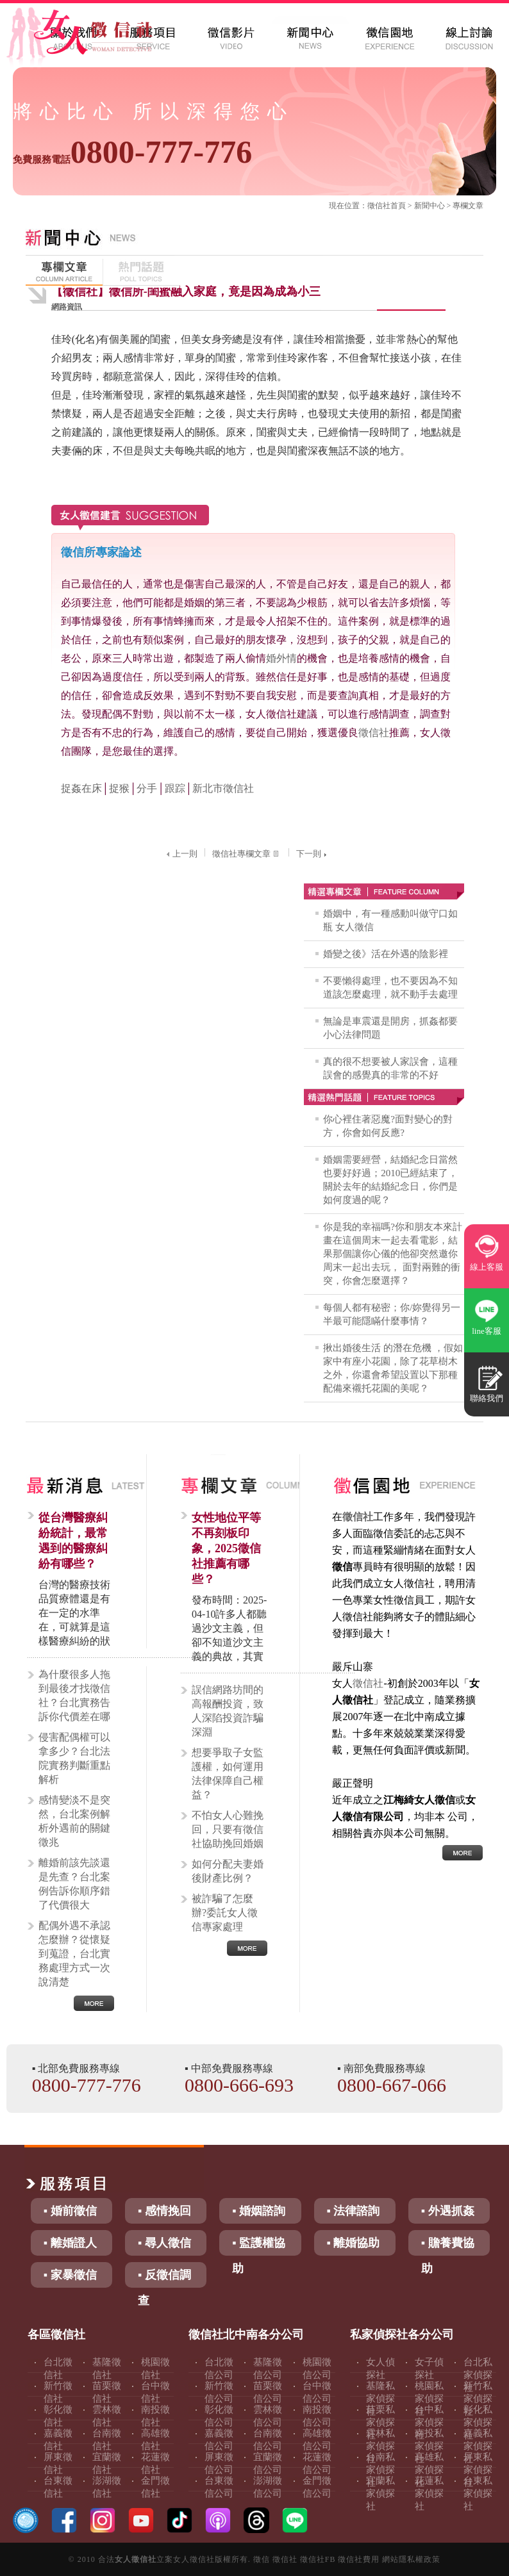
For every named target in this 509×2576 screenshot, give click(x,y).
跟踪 (175, 788)
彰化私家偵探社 (477, 2422)
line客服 (486, 1331)
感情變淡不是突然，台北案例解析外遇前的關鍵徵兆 (74, 1821)
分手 (147, 788)
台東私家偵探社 (477, 2493)
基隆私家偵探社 (380, 2398)
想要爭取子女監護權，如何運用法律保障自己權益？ (227, 1773)
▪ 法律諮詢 (353, 2210)
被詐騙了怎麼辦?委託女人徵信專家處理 (225, 1912)
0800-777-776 (132, 152)
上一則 (180, 853)
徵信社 (378, 205)
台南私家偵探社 (380, 2470)
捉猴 (119, 788)
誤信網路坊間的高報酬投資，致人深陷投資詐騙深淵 (227, 1710)
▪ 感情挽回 (164, 2210)
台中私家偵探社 (429, 2422)
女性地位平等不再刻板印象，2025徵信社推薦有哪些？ (226, 1548)
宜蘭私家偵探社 (380, 2493)
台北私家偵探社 (477, 2375)
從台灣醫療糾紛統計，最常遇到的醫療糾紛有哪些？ (73, 1540)
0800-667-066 (391, 2085)
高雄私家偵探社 (429, 2470)
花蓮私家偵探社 (429, 2493)
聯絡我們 (486, 1398)
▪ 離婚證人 (70, 2242)
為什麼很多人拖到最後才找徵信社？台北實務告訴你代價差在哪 (74, 1695)
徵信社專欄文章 (246, 853)
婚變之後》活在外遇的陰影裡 (385, 954)
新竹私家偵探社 (477, 2398)
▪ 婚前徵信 (70, 2210)
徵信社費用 (359, 2559)
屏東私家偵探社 (477, 2470)
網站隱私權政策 (411, 2559)
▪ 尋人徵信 (164, 2242)
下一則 (313, 853)
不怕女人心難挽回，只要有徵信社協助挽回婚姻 (227, 1829)
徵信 (261, 2559)
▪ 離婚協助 (353, 2242)
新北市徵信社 (223, 788)
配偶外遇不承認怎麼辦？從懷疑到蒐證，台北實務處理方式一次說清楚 (74, 1953)
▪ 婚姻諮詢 (258, 2210)
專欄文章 (468, 205)
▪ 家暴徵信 (70, 2274)
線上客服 (486, 1267)
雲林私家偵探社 (380, 2446)
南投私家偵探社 (429, 2446)
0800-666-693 (239, 2085)
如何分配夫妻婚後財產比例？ (227, 1870)
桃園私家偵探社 (429, 2398)
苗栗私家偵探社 (380, 2422)
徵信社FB (318, 2559)
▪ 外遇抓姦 (447, 2210)
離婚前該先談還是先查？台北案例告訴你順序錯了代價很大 (74, 1883)
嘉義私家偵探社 (477, 2446)
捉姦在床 (81, 788)
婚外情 (281, 658)
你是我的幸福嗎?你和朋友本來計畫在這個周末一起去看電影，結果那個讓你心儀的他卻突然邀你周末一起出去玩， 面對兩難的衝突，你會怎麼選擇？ (392, 1254)
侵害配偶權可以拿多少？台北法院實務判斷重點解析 (74, 1758)
